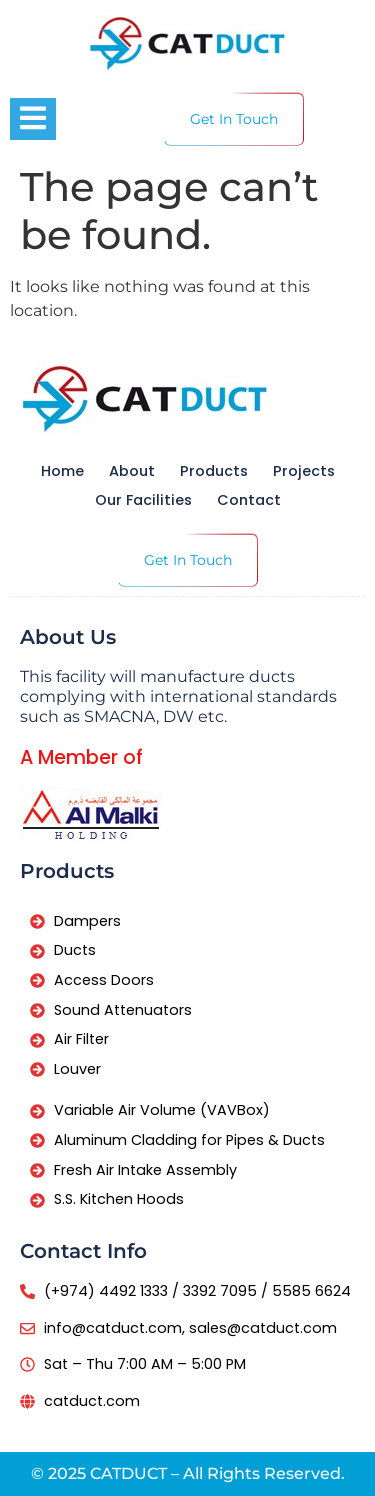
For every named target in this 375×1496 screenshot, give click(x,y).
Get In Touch (234, 119)
